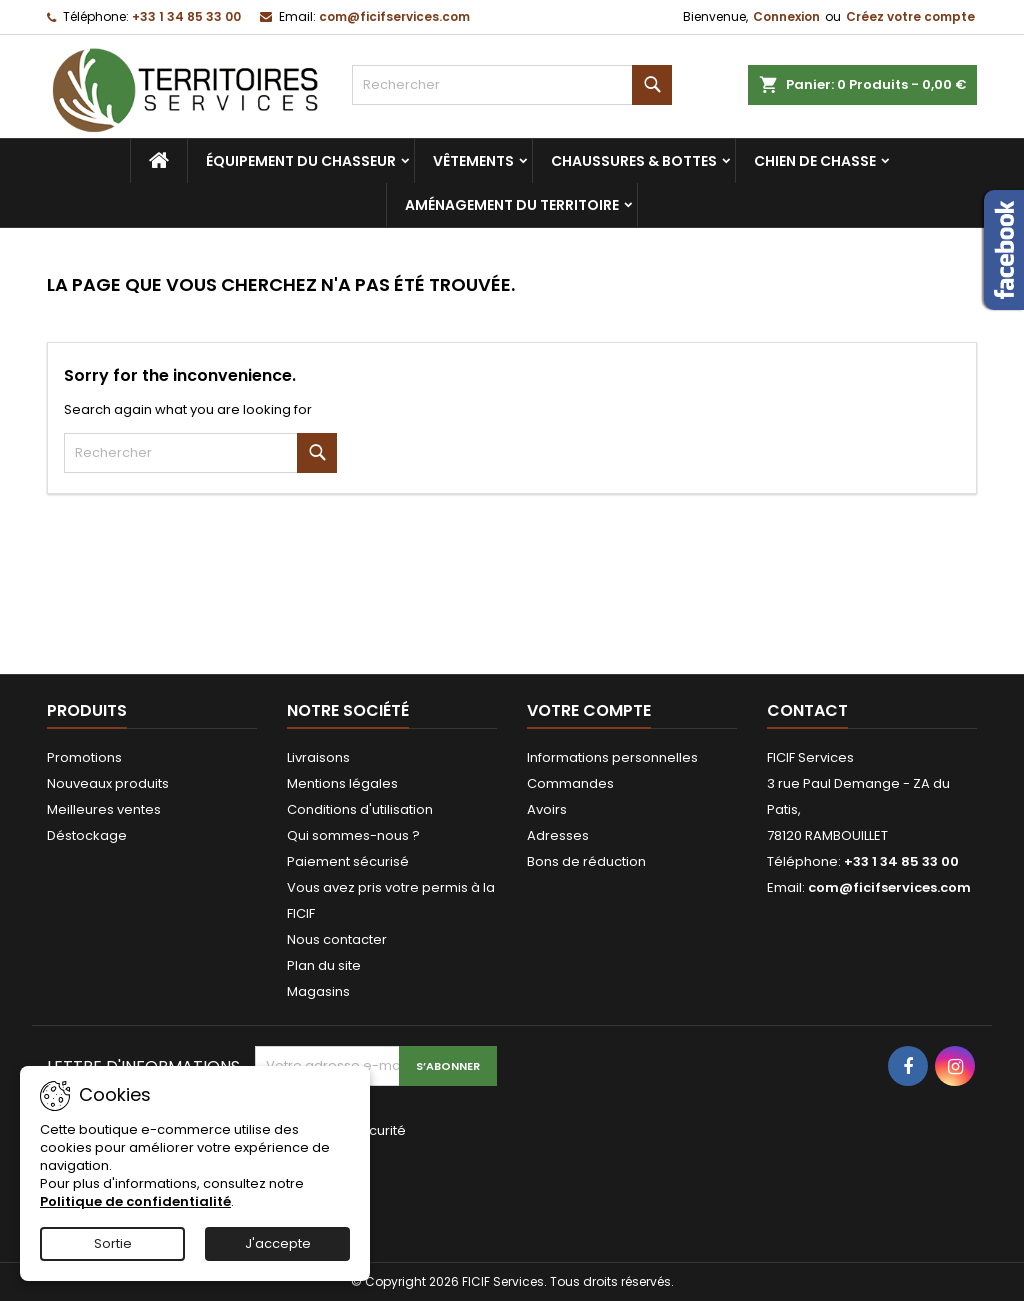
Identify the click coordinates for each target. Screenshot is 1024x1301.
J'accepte (278, 1243)
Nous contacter (337, 939)
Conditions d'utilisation (360, 809)
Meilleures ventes (104, 809)
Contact (807, 710)
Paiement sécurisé (348, 861)
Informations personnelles (612, 757)
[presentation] (389, 1187)
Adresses (558, 835)
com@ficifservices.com (394, 16)
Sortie (113, 1243)
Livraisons (318, 757)
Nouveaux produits (108, 783)
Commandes (570, 783)
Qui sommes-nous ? (353, 835)
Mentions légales (342, 783)
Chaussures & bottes (634, 161)
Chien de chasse (815, 161)
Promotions (84, 757)
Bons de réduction (586, 861)
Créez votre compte (910, 16)
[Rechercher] (512, 85)
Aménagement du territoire (512, 205)
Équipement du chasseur (301, 161)
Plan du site (324, 965)
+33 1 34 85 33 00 (186, 16)
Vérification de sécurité (330, 1130)
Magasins (318, 991)
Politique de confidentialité (135, 1201)
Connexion (786, 16)
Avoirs (547, 809)
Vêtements (473, 161)
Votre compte (589, 710)
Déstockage (87, 835)
